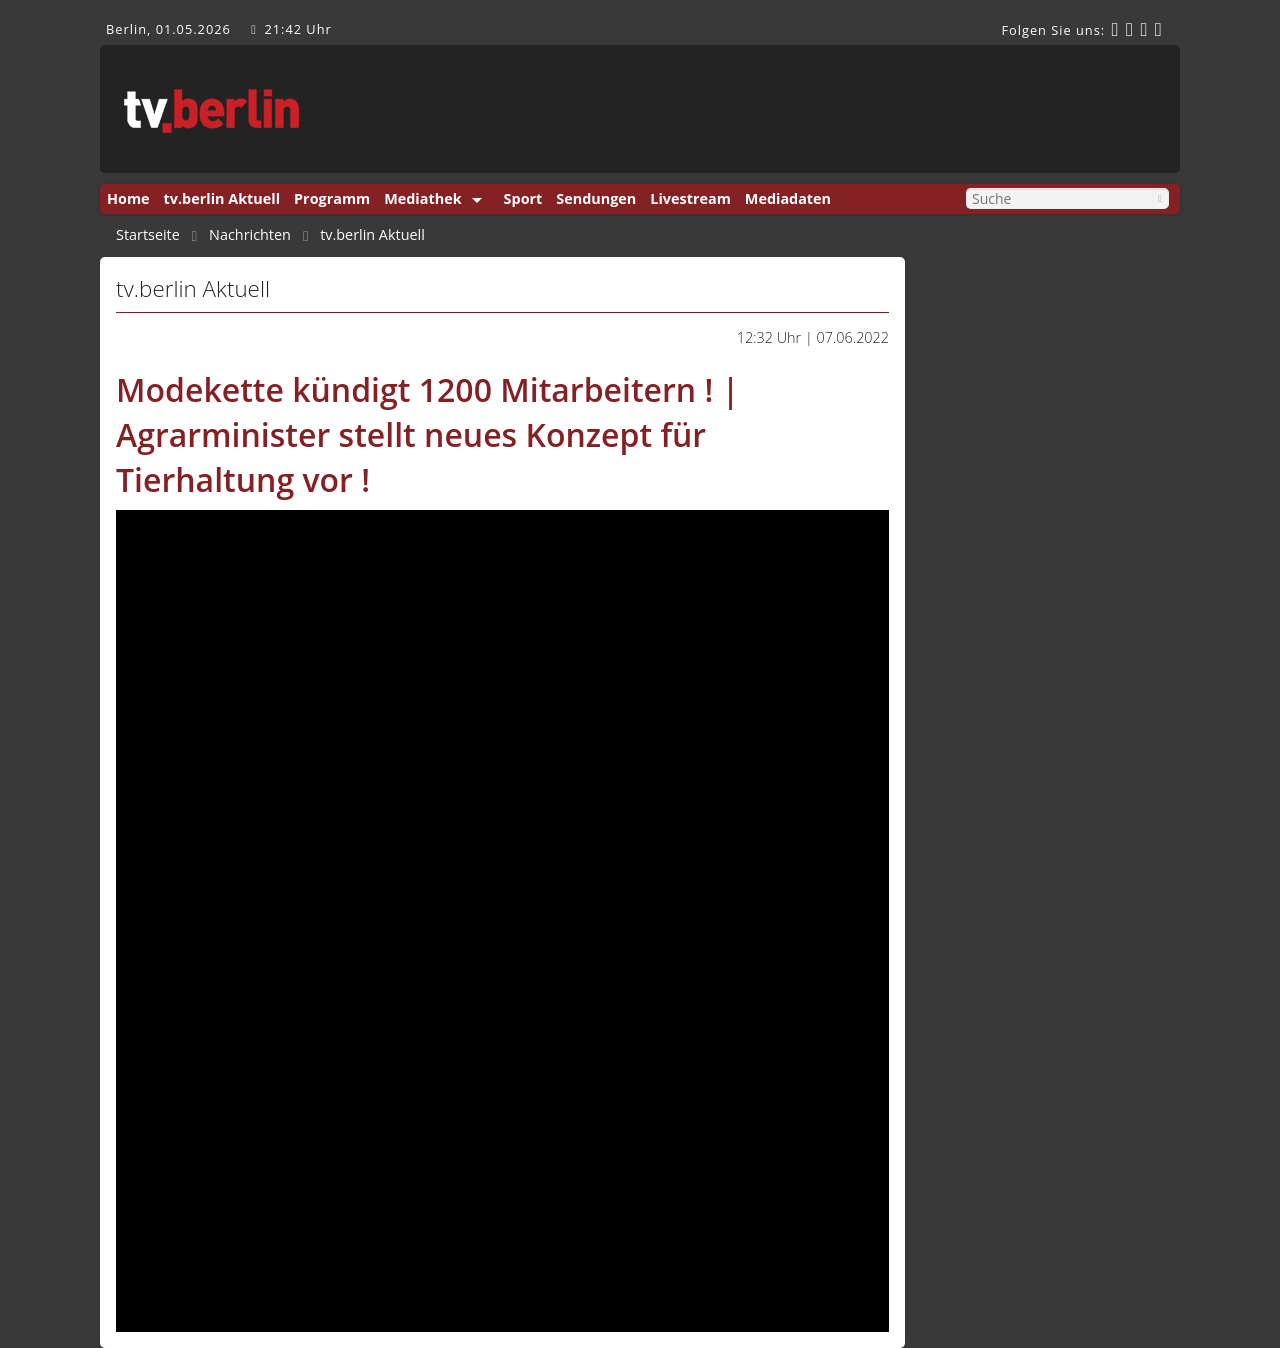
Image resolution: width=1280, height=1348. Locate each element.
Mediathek (422, 198)
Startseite (148, 235)
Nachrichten (250, 235)
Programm (332, 198)
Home (128, 198)
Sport (523, 198)
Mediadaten (788, 198)
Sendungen (596, 198)
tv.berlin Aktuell (222, 198)
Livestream (690, 198)
